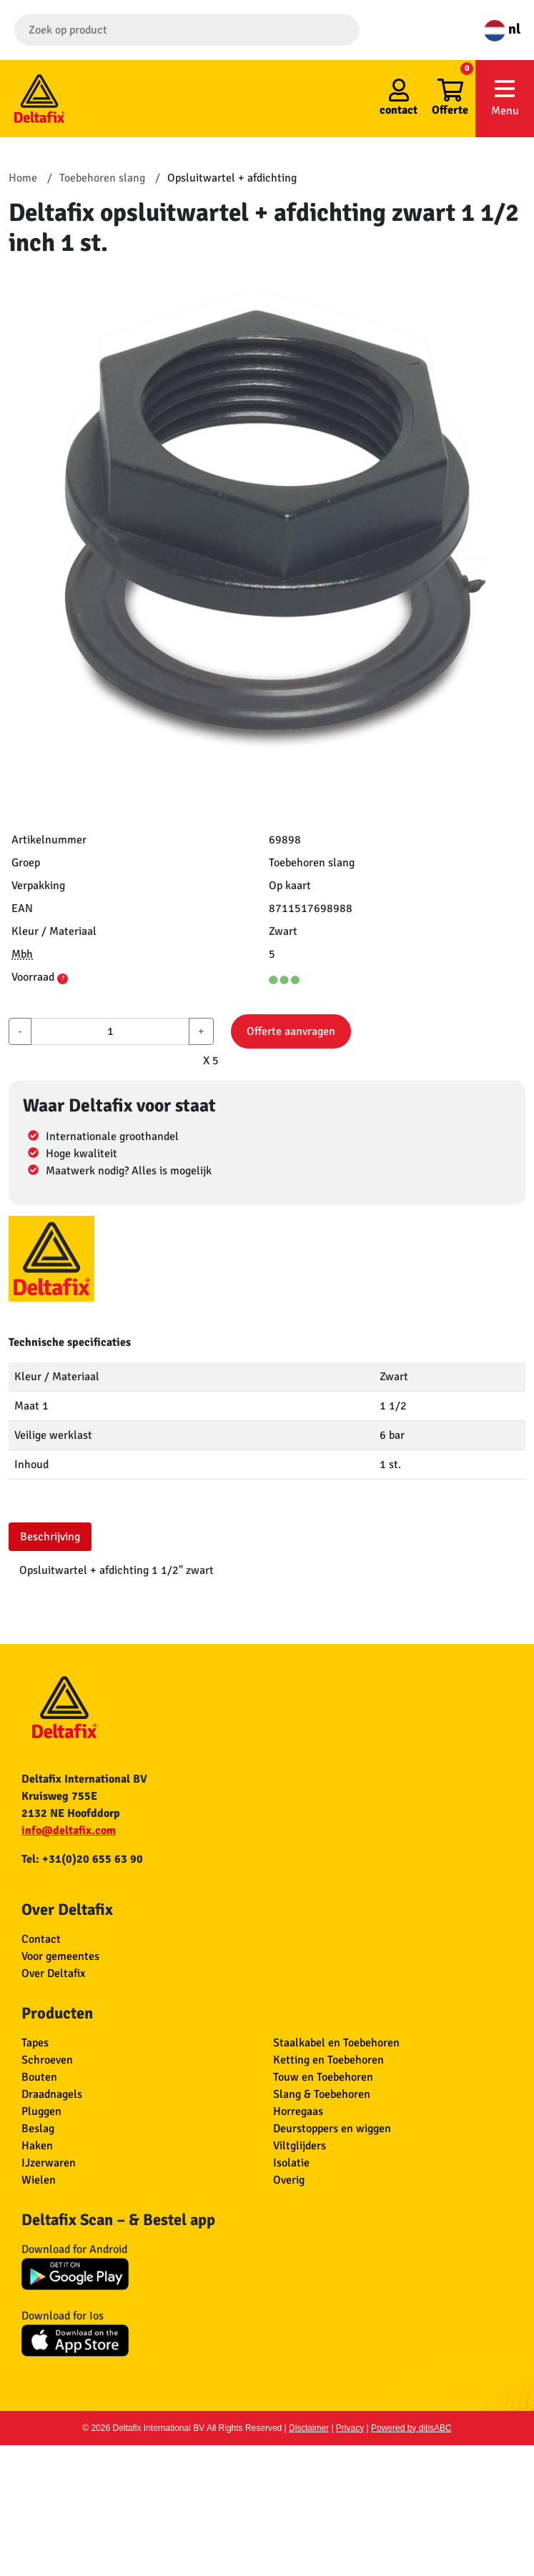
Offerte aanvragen (291, 1031)
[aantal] (110, 1031)
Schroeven (47, 2060)
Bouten (39, 2077)
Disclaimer (309, 2428)
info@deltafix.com (68, 1830)
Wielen (38, 2180)
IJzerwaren (48, 2163)
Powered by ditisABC (411, 2428)
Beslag (37, 2128)
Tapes (35, 2043)
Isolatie (291, 2163)
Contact (41, 1939)
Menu (504, 97)
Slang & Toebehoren (321, 2094)
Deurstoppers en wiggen (332, 2128)
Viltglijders (299, 2146)
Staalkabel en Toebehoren (336, 2043)
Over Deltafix (53, 1973)
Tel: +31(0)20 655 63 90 (82, 1859)
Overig (289, 2180)
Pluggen (41, 2111)
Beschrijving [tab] (50, 1537)
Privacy (350, 2428)
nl (502, 29)
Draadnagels (51, 2094)
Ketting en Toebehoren (328, 2060)
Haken (37, 2146)
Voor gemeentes (60, 1956)
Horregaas (298, 2111)
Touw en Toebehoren (323, 2077)
